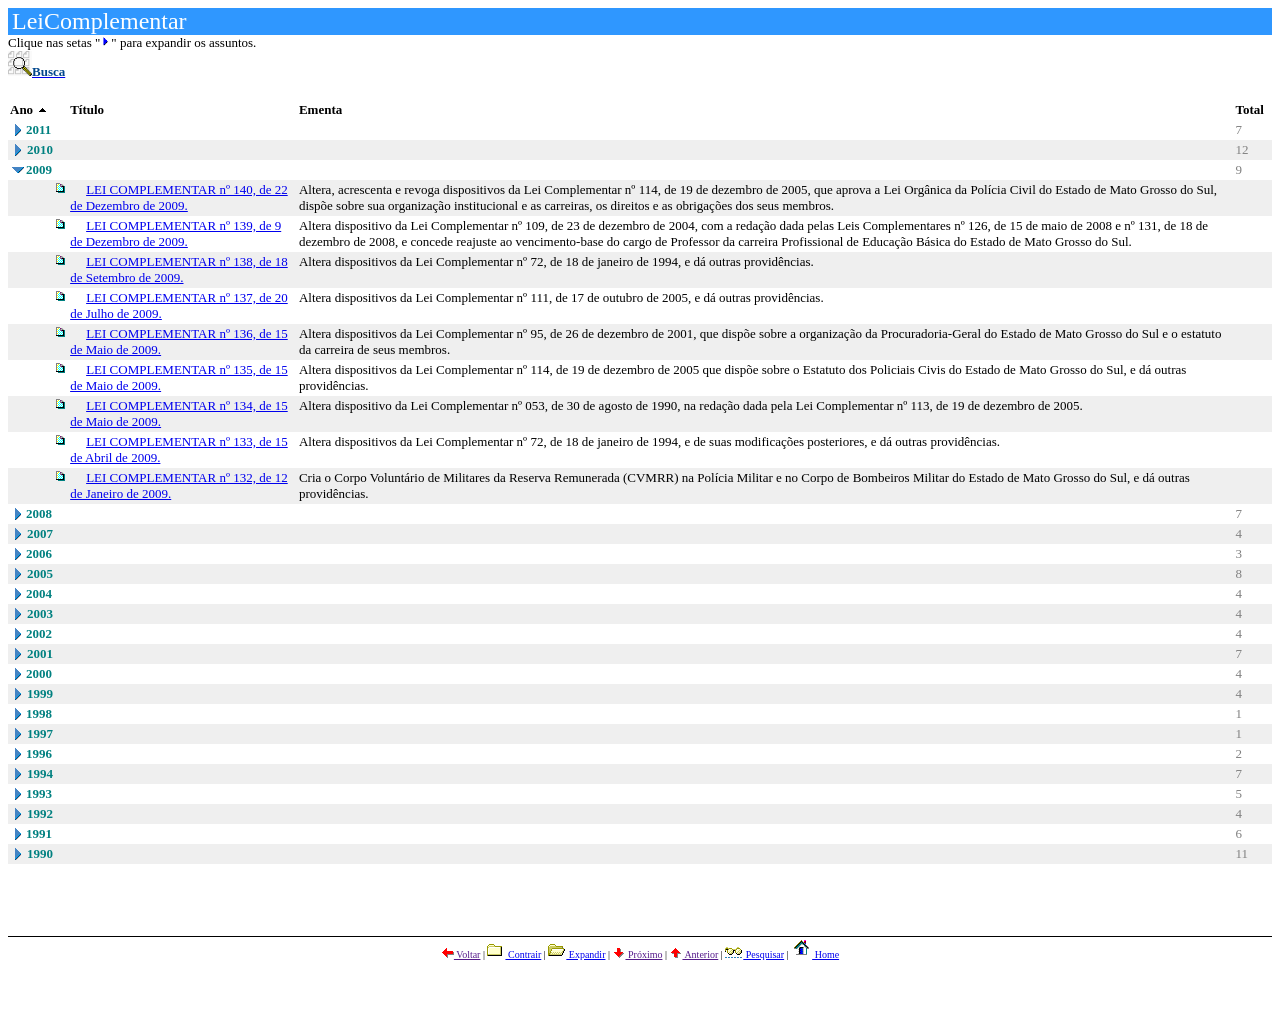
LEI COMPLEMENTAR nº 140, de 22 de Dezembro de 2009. (179, 197)
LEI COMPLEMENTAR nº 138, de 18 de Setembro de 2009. (179, 269)
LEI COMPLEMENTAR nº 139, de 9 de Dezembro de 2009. (175, 233)
